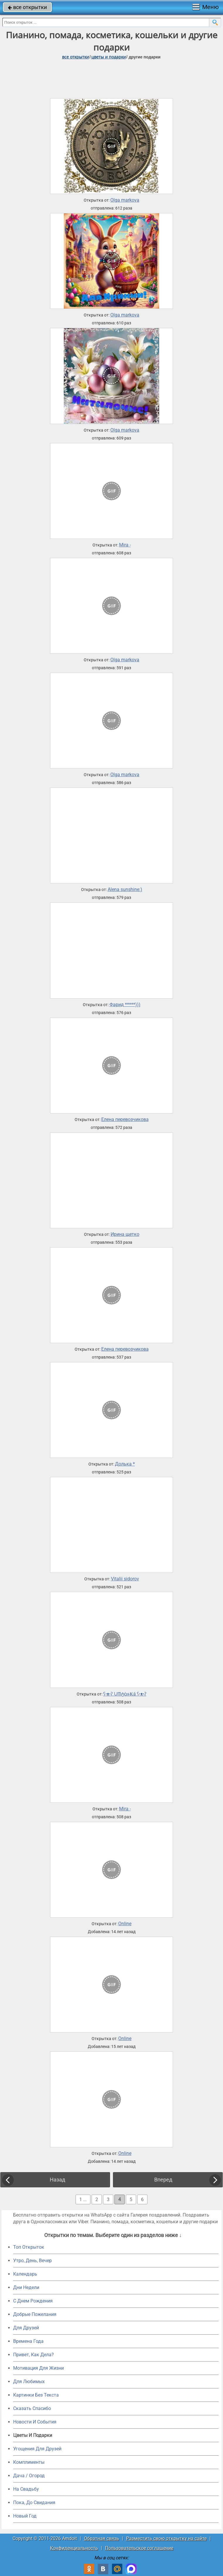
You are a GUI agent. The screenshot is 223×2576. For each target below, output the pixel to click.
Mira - (125, 545)
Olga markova (124, 200)
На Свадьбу (26, 2489)
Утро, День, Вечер (32, 2260)
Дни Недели (26, 2287)
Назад (57, 2180)
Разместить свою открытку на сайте (166, 2538)
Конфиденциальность (74, 2548)
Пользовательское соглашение (139, 2548)
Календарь (25, 2274)
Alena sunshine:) (125, 889)
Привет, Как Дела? (33, 2354)
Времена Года (28, 2341)
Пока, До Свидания (34, 2502)
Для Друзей (26, 2328)
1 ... (83, 2199)
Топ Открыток (28, 2247)
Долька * (125, 1464)
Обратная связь (101, 2538)
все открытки (27, 7)
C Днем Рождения (33, 2301)
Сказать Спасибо (32, 2408)
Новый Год (25, 2516)
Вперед (163, 2180)
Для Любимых (29, 2381)
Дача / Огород (29, 2475)
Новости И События (34, 2422)
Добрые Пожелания (34, 2314)
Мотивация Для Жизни (38, 2368)
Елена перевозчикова (125, 1119)
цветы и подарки (108, 57)
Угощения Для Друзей (37, 2449)
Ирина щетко (125, 1234)
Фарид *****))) (124, 1004)
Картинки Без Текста (36, 2395)
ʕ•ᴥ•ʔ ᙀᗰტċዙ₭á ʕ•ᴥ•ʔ (124, 1694)
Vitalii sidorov (125, 1579)
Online (124, 1923)
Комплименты (28, 2462)
